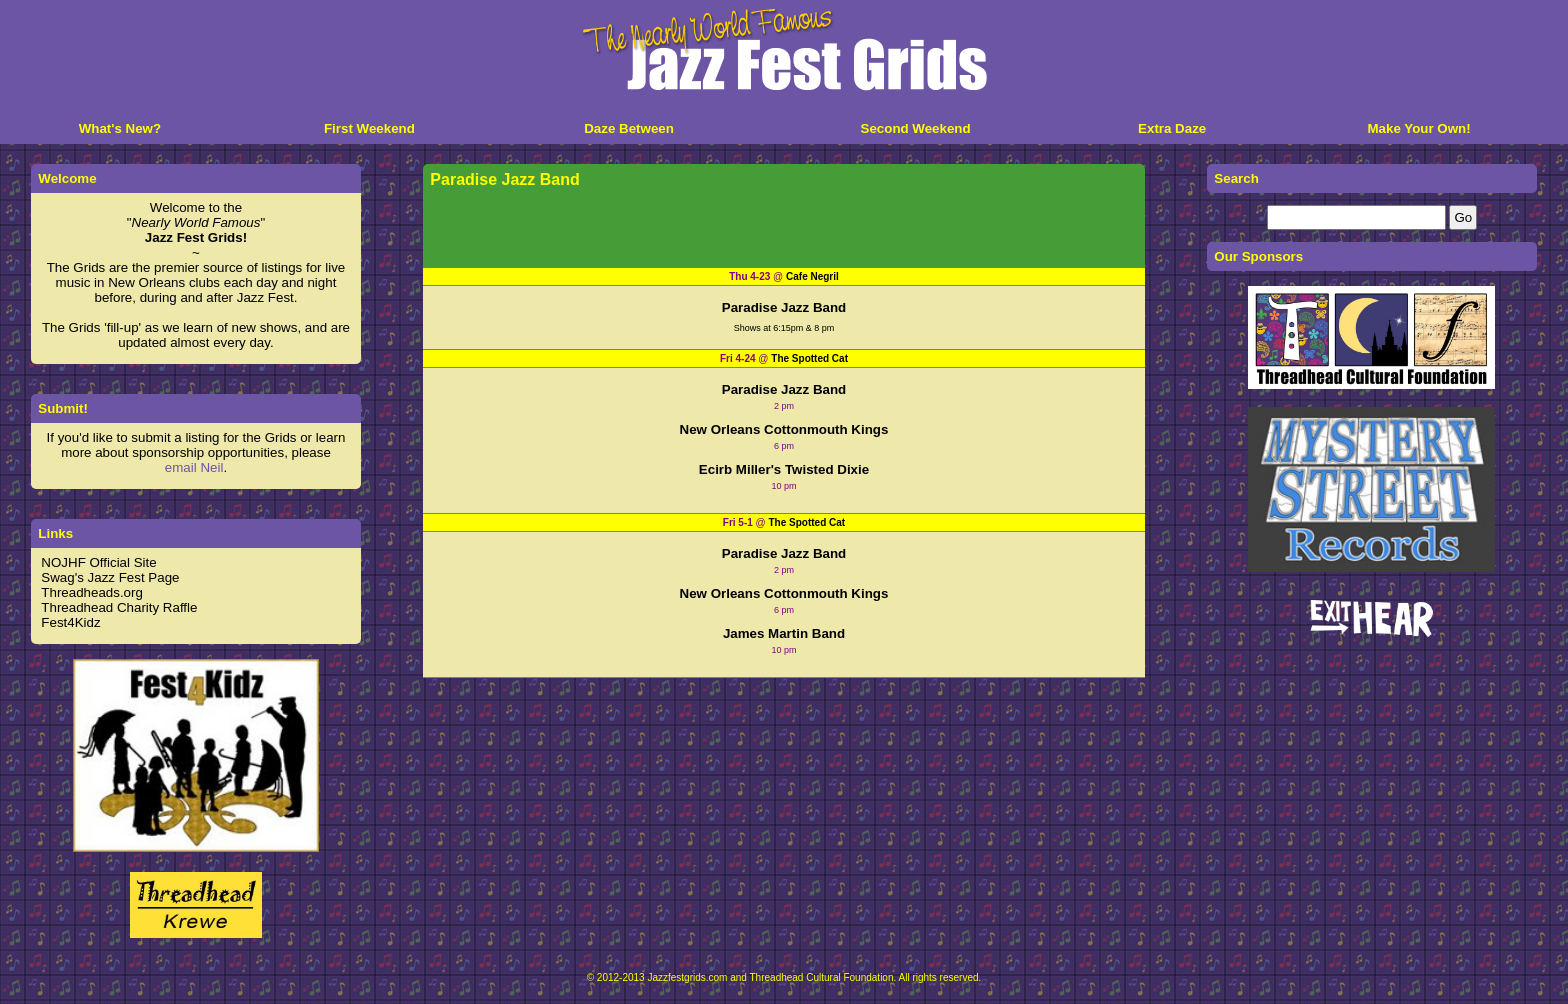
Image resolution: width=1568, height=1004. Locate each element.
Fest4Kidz (70, 622)
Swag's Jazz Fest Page (110, 577)
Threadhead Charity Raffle (119, 607)
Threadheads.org (92, 592)
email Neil (194, 467)
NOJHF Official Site (98, 562)
